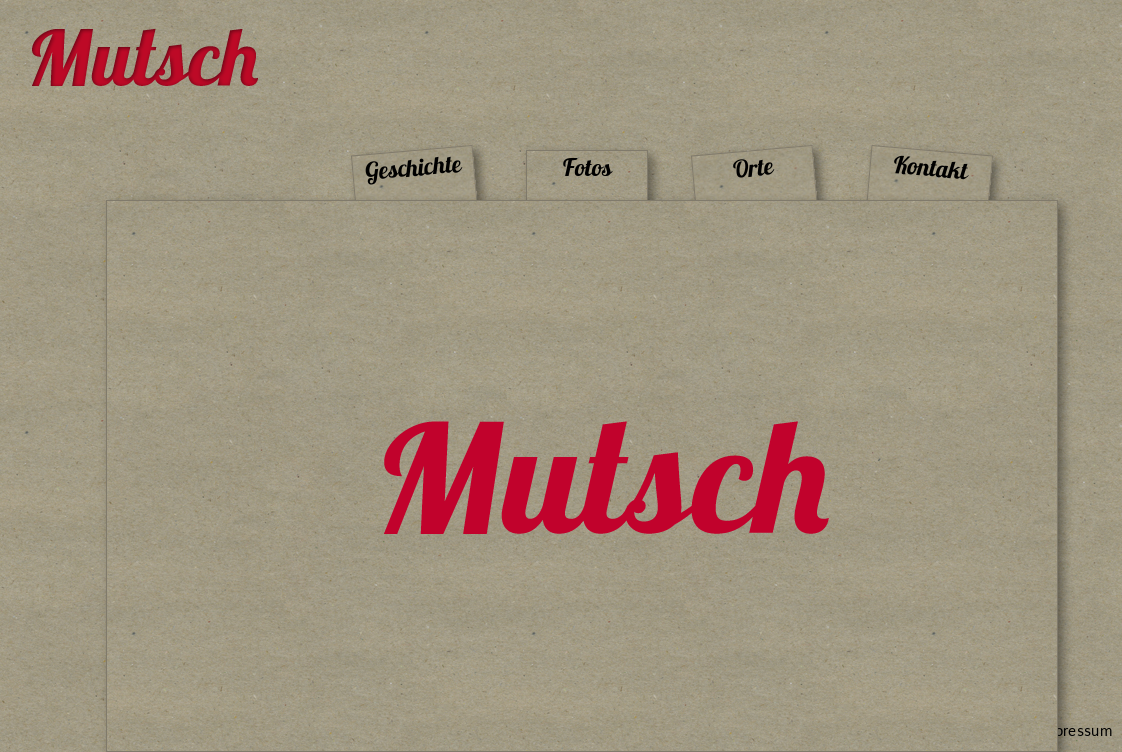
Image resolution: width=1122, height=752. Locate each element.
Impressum (1075, 731)
